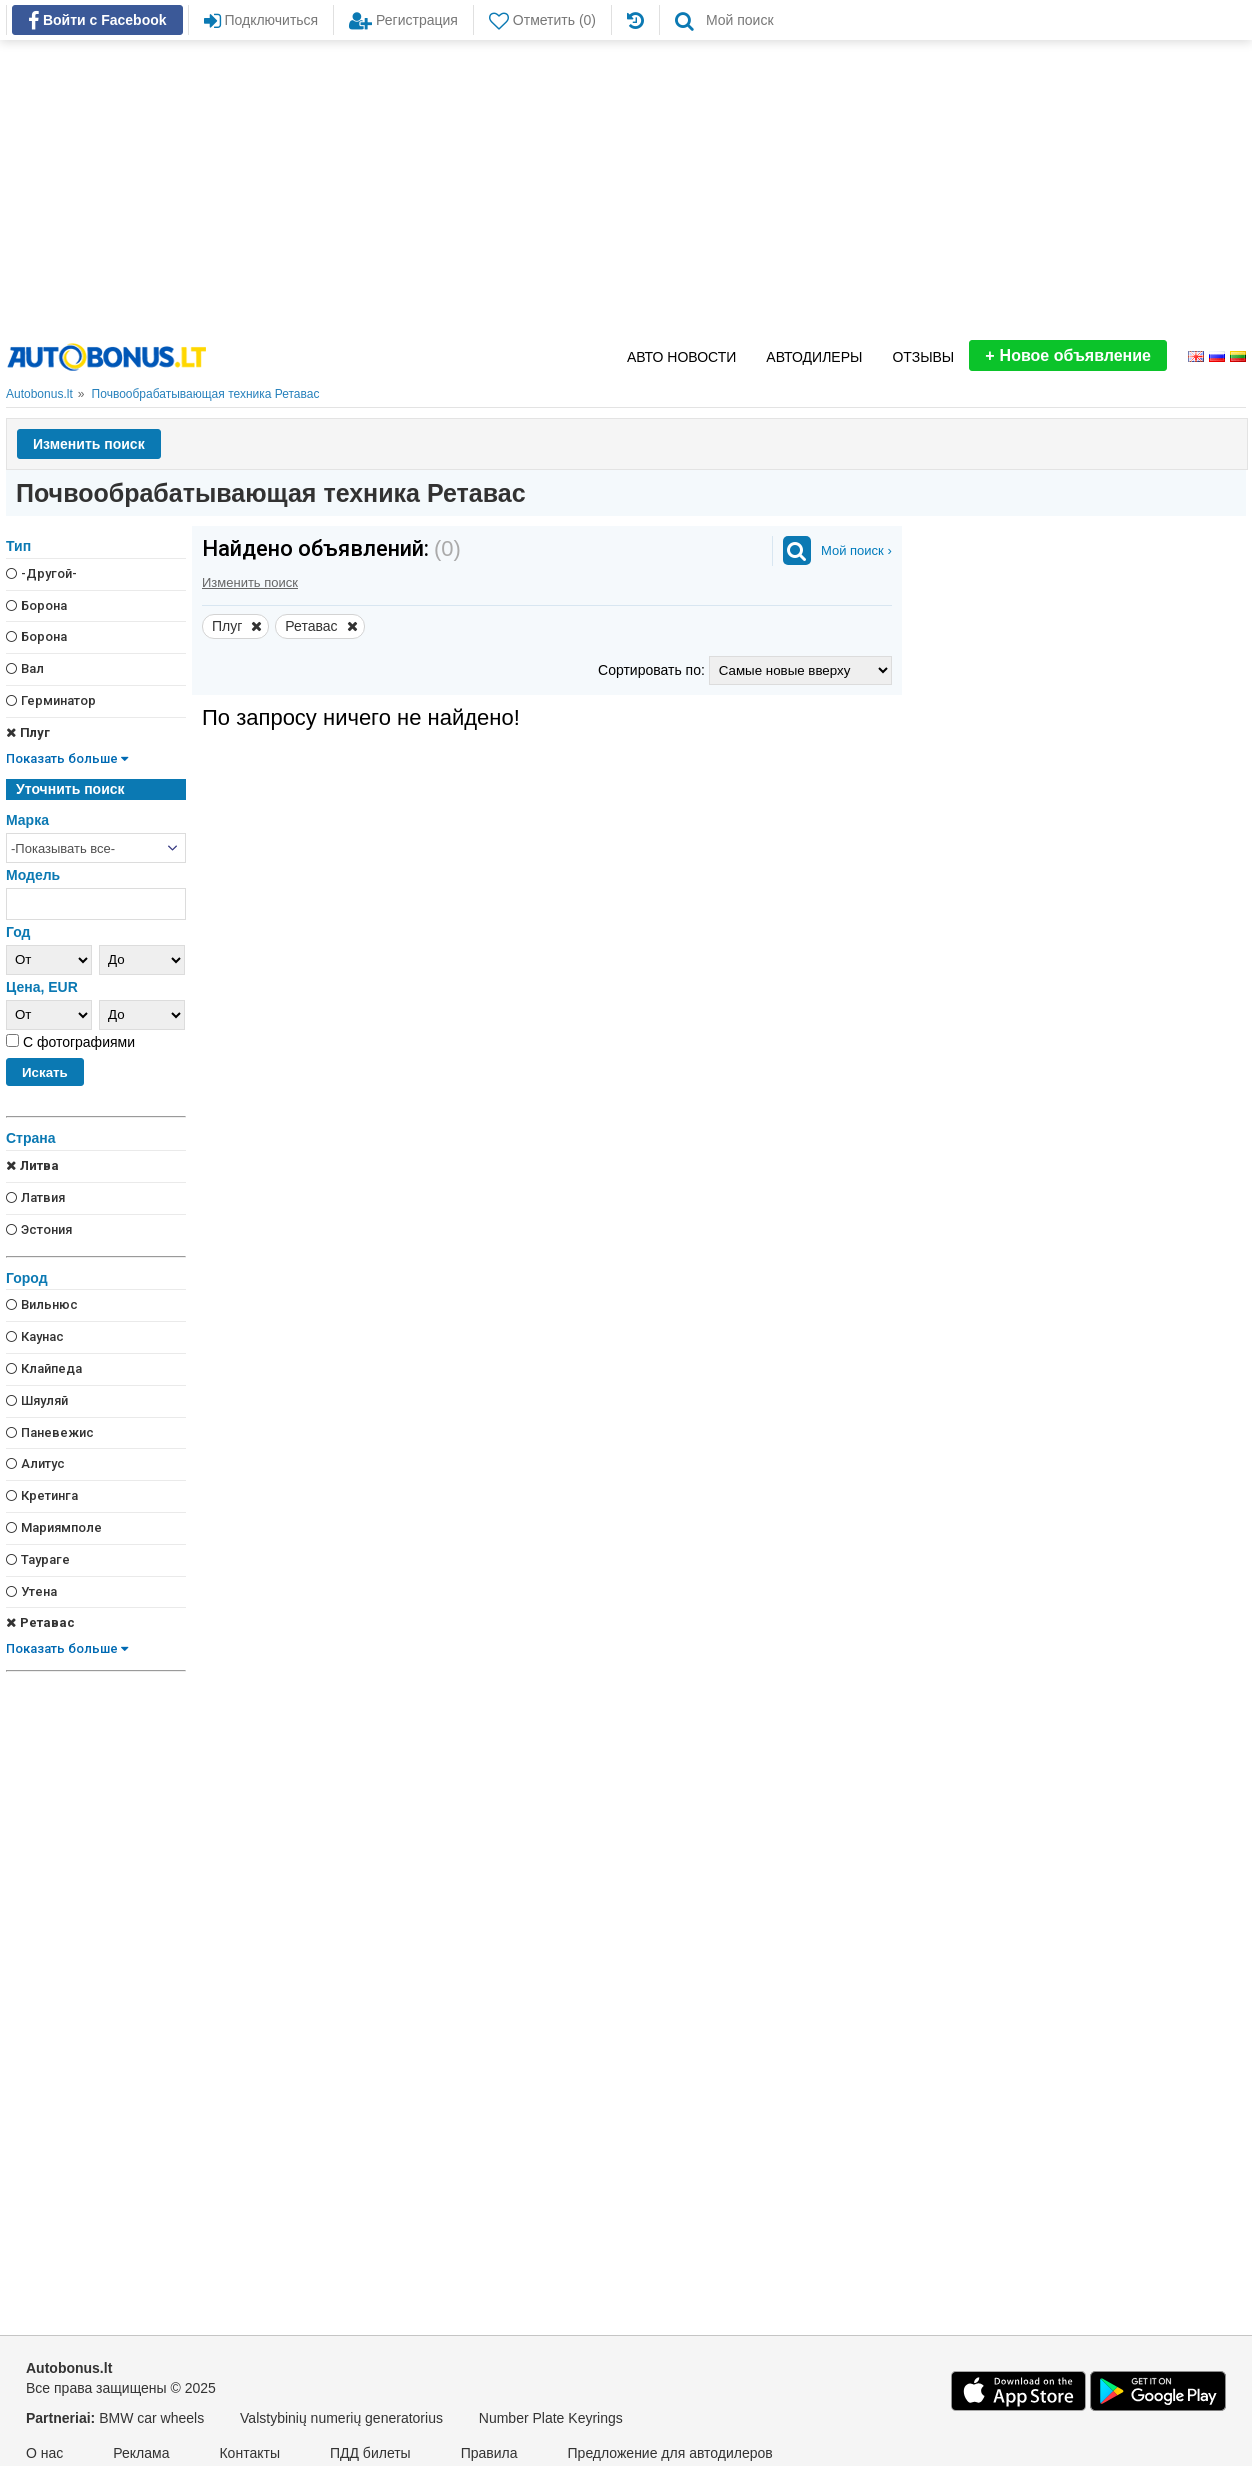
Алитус (35, 1463)
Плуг (28, 732)
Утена (31, 1591)
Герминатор (51, 700)
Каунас (35, 1336)
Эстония (39, 1229)
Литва (32, 1165)
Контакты (249, 2453)
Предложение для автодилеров (670, 2453)
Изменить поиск (89, 444)
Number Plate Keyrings (551, 2418)
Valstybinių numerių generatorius (341, 2418)
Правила (489, 2453)
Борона (36, 605)
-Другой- (41, 573)
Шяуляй (37, 1400)
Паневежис (50, 1432)
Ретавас (40, 1622)
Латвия (35, 1197)
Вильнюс (42, 1304)
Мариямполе (54, 1527)
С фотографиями (77, 1042)
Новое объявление (1068, 355)
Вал (25, 668)
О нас (44, 2453)
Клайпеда (44, 1368)
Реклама (141, 2453)
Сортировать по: (653, 670)
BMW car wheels (151, 2418)
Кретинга (42, 1495)
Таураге (38, 1559)
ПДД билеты (370, 2453)
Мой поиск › (856, 550)
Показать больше (67, 758)
